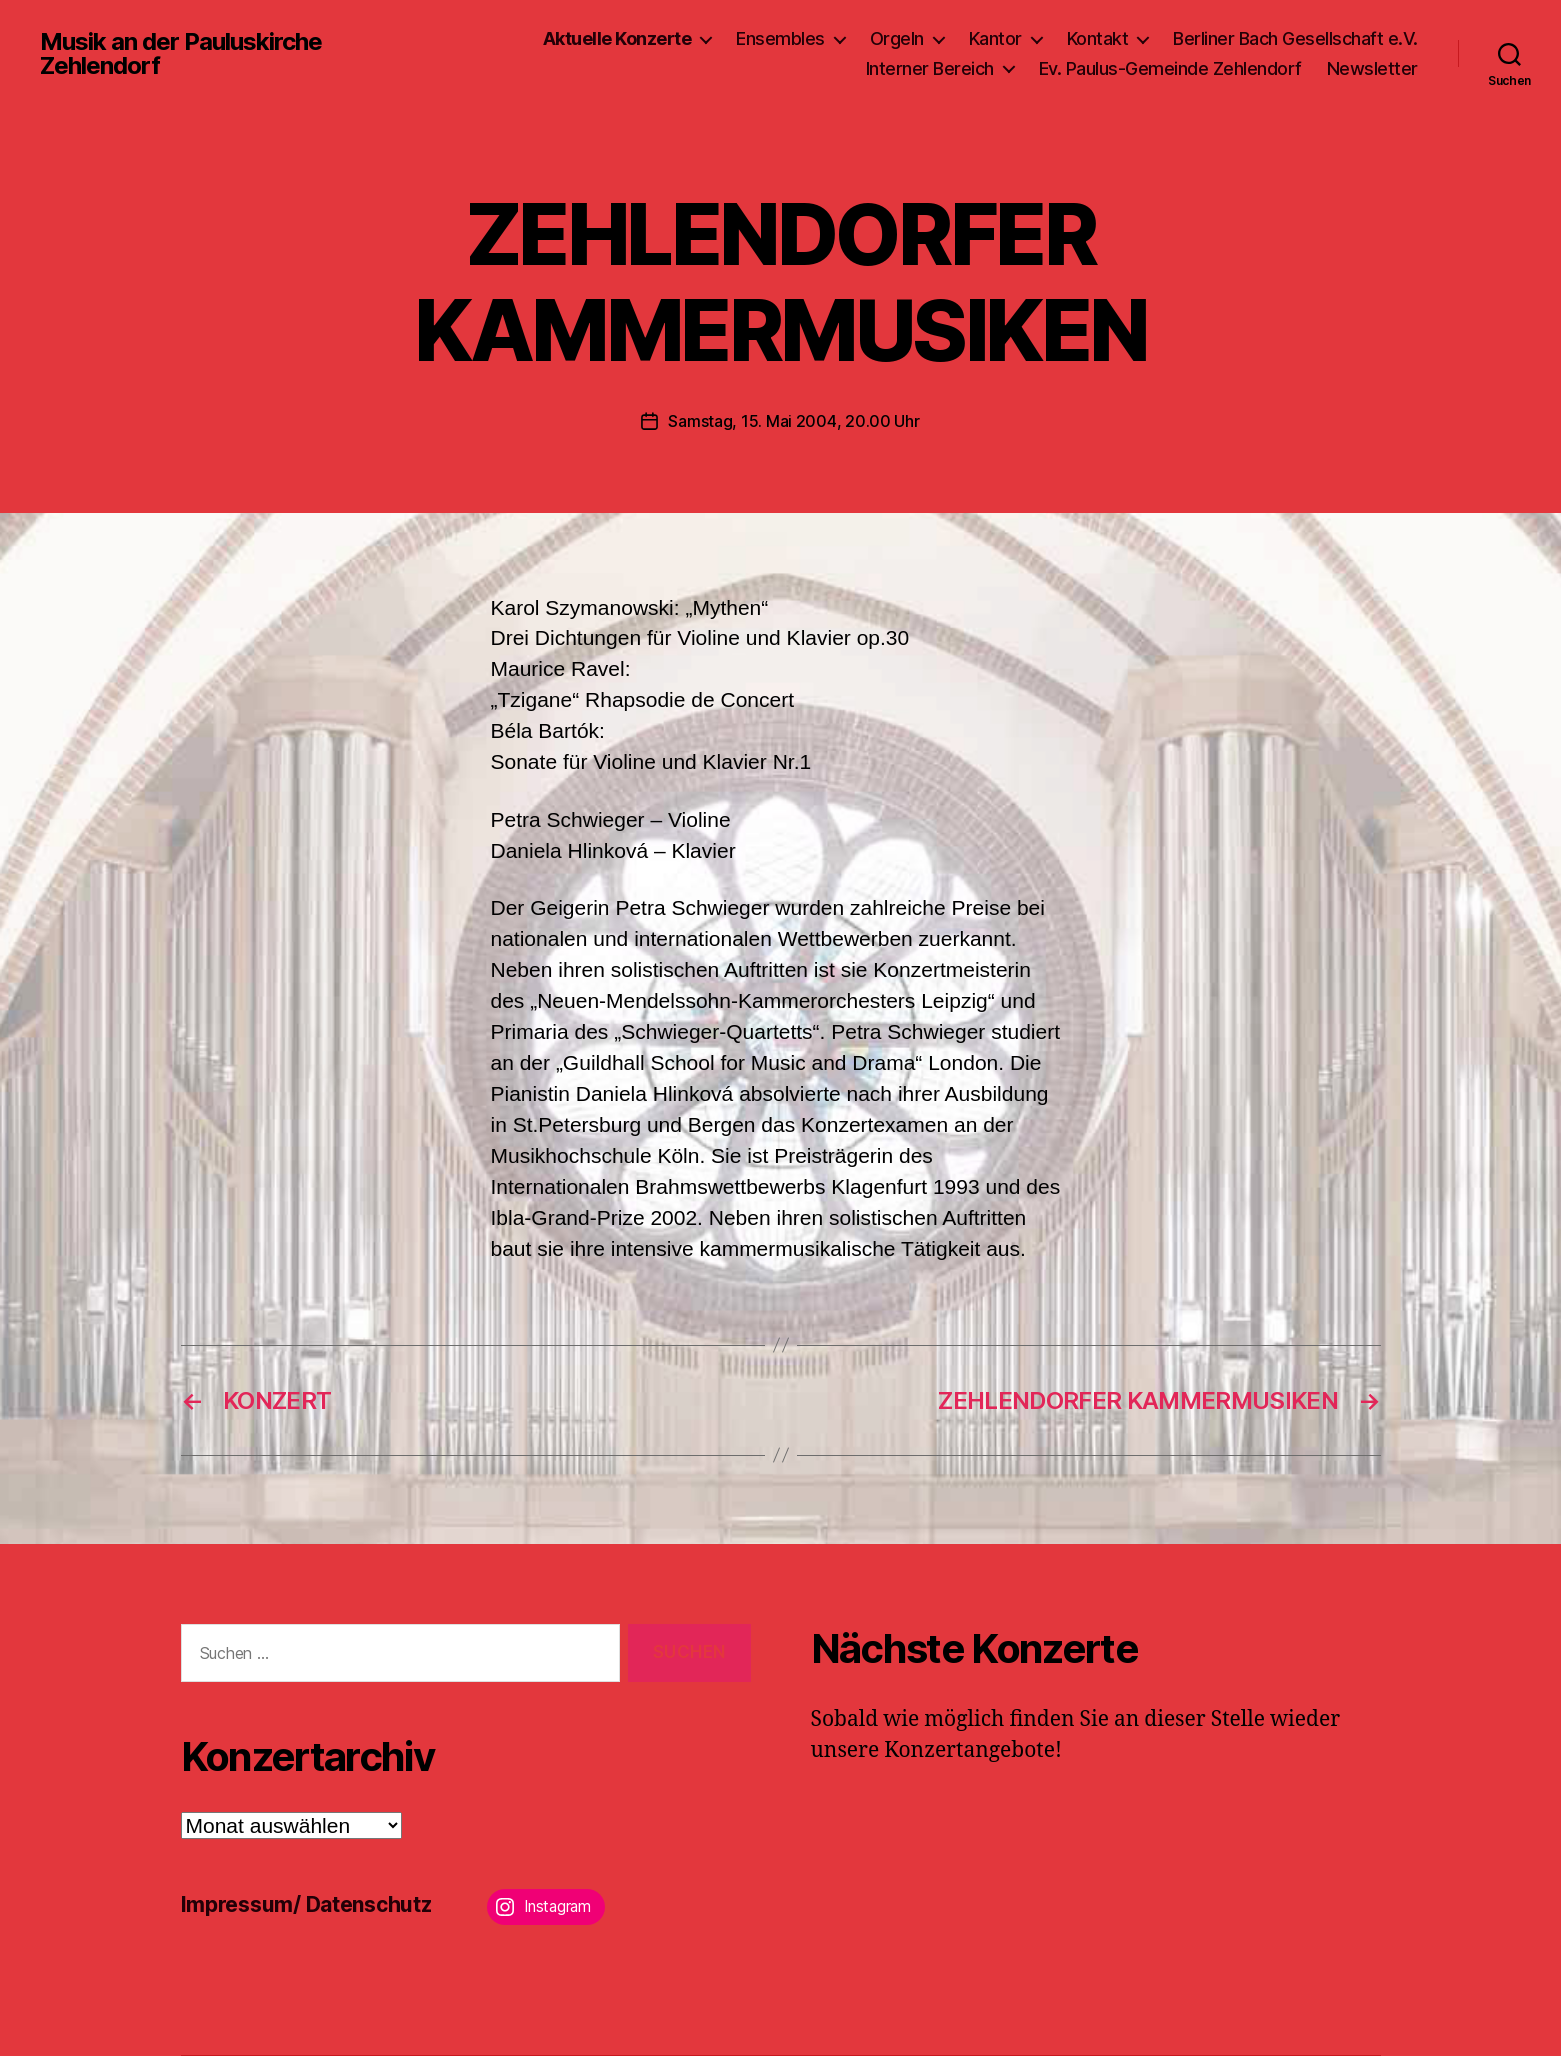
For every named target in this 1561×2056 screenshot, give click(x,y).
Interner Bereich (930, 68)
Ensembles (780, 38)
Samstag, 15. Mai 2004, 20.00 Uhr (793, 421)
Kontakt (1098, 38)
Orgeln (897, 38)
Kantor (995, 38)
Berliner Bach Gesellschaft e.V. (1295, 38)
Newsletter (1372, 68)
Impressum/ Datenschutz (306, 1904)
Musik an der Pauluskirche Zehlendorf (181, 54)
